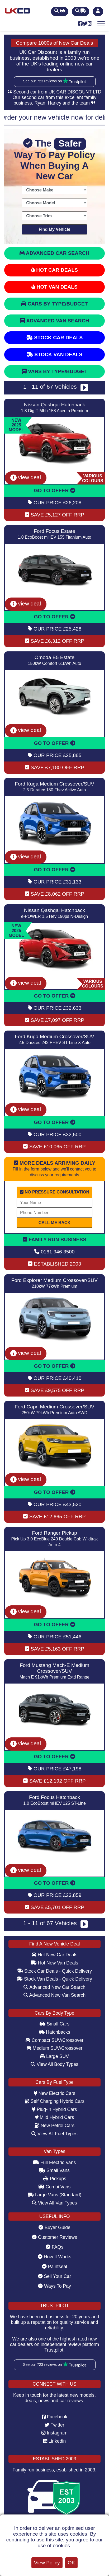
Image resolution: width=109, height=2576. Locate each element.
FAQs (54, 2247)
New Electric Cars (54, 2093)
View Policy (47, 2562)
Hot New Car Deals (54, 1954)
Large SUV (54, 2056)
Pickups (54, 2178)
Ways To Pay (54, 2286)
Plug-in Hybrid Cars (54, 2109)
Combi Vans (54, 2186)
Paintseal (54, 2266)
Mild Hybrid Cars (54, 2117)
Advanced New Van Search (54, 1995)
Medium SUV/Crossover (55, 2048)
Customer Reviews (54, 2237)
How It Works (54, 2256)
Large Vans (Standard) (55, 2194)
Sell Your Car (54, 2276)
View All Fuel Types (54, 2133)
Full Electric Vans (54, 2162)
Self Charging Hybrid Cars (54, 2101)
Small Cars (54, 2024)
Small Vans (54, 2170)
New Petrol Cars (54, 2125)
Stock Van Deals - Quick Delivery (54, 1979)
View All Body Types (54, 2064)
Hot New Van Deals (54, 1963)
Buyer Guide (54, 2227)
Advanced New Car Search (54, 1987)
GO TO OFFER (54, 490)
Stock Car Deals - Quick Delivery (54, 1971)
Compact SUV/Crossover (54, 2040)
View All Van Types (54, 2203)
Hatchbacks (54, 2032)
